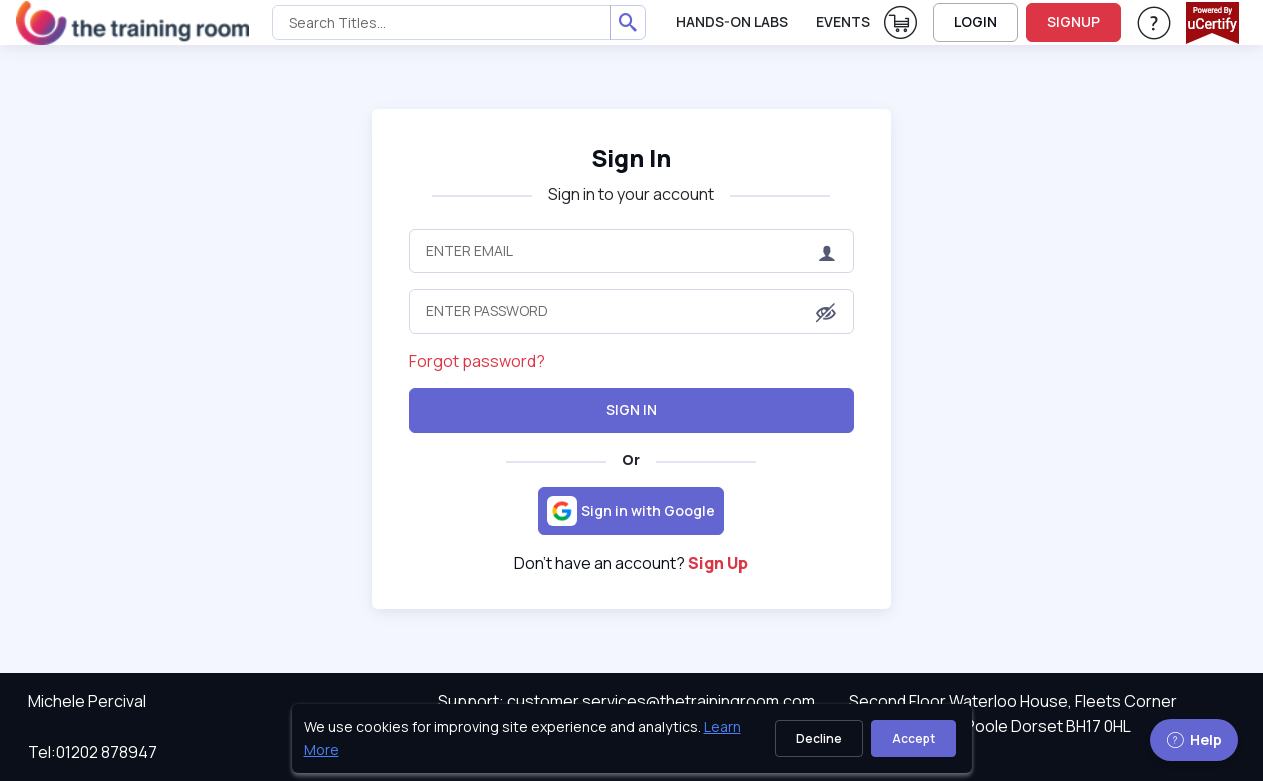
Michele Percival (87, 701)
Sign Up (718, 563)
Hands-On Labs (732, 21)
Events (843, 21)
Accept (913, 738)
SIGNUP (1073, 21)
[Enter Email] (631, 251)
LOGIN (975, 21)
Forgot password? (477, 361)
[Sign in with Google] (631, 511)
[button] (826, 313)
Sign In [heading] (631, 157)
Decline (819, 738)
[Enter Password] (631, 311)
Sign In (631, 409)
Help (1194, 739)
